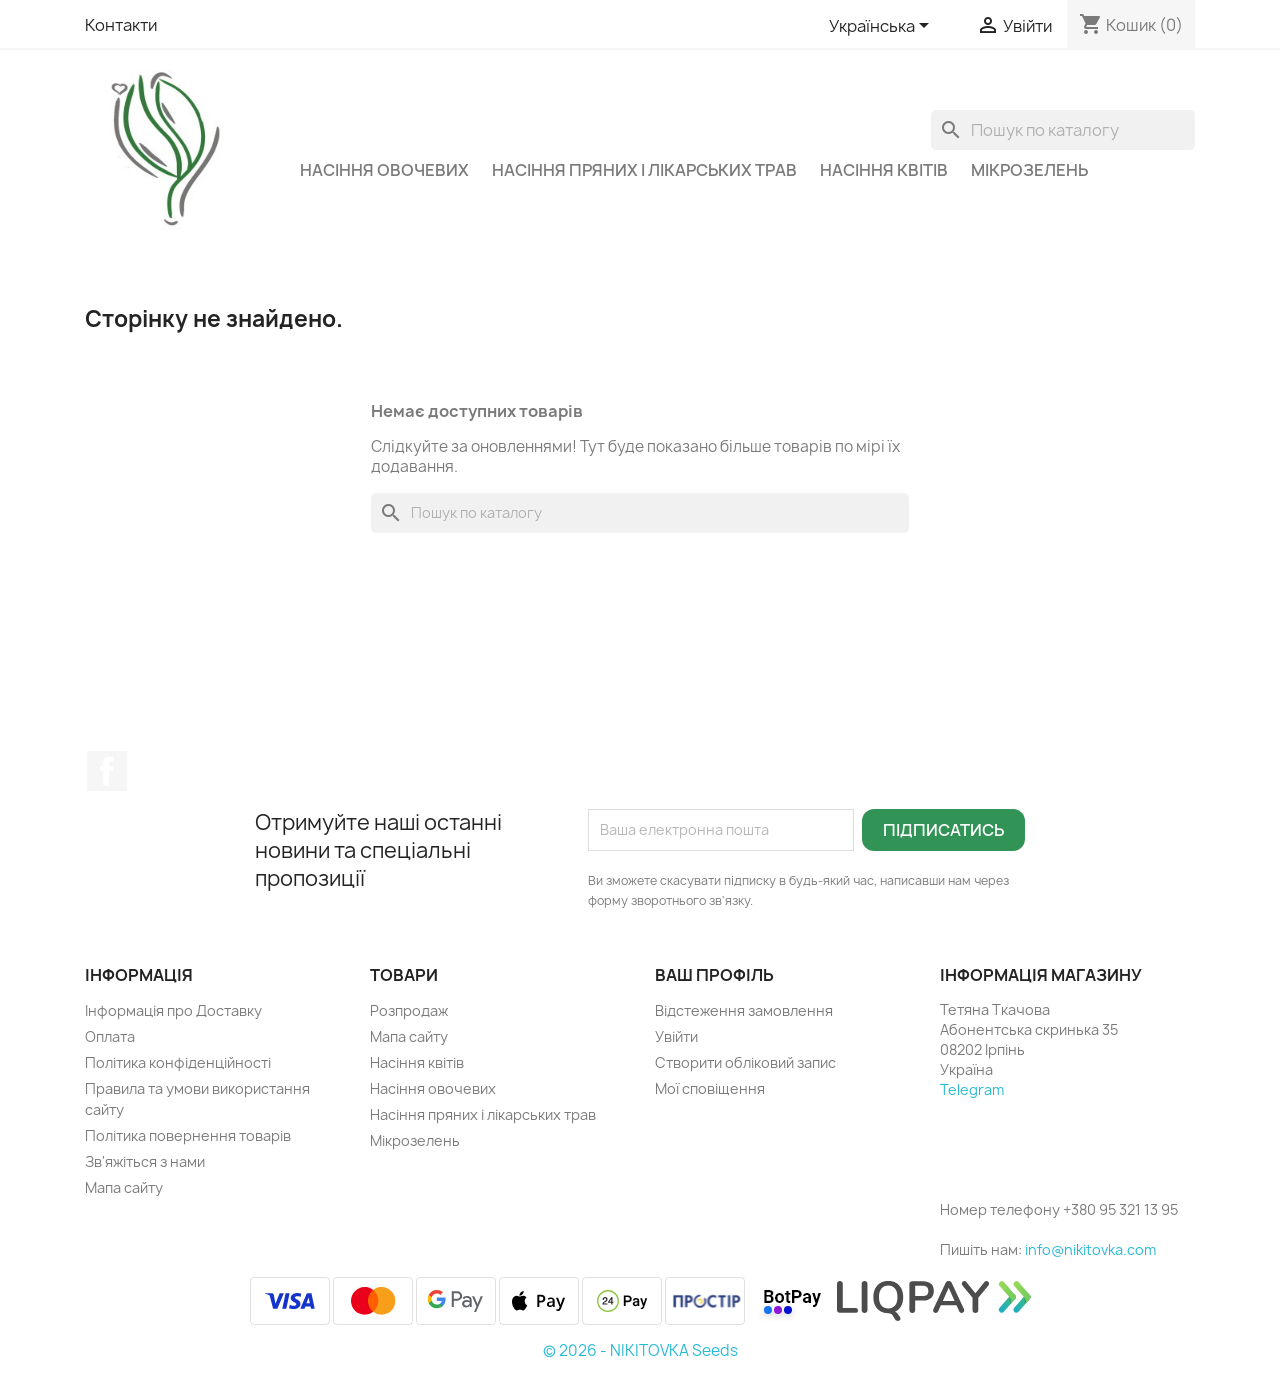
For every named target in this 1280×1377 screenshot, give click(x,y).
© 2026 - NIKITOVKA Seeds (640, 1350)
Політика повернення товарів (188, 1135)
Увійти (676, 1036)
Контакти (121, 25)
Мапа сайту (124, 1187)
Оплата (110, 1036)
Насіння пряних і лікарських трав (644, 170)
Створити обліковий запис (745, 1062)
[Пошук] (1063, 130)
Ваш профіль (714, 975)
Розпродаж (409, 1010)
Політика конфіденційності (178, 1062)
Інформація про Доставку (173, 1010)
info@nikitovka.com (1090, 1249)
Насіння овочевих (384, 170)
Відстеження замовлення (744, 1010)
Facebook (107, 771)
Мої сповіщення (710, 1088)
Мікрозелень (1029, 170)
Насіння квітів (884, 170)
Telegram (972, 1089)
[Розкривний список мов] (882, 27)
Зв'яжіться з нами (145, 1161)
